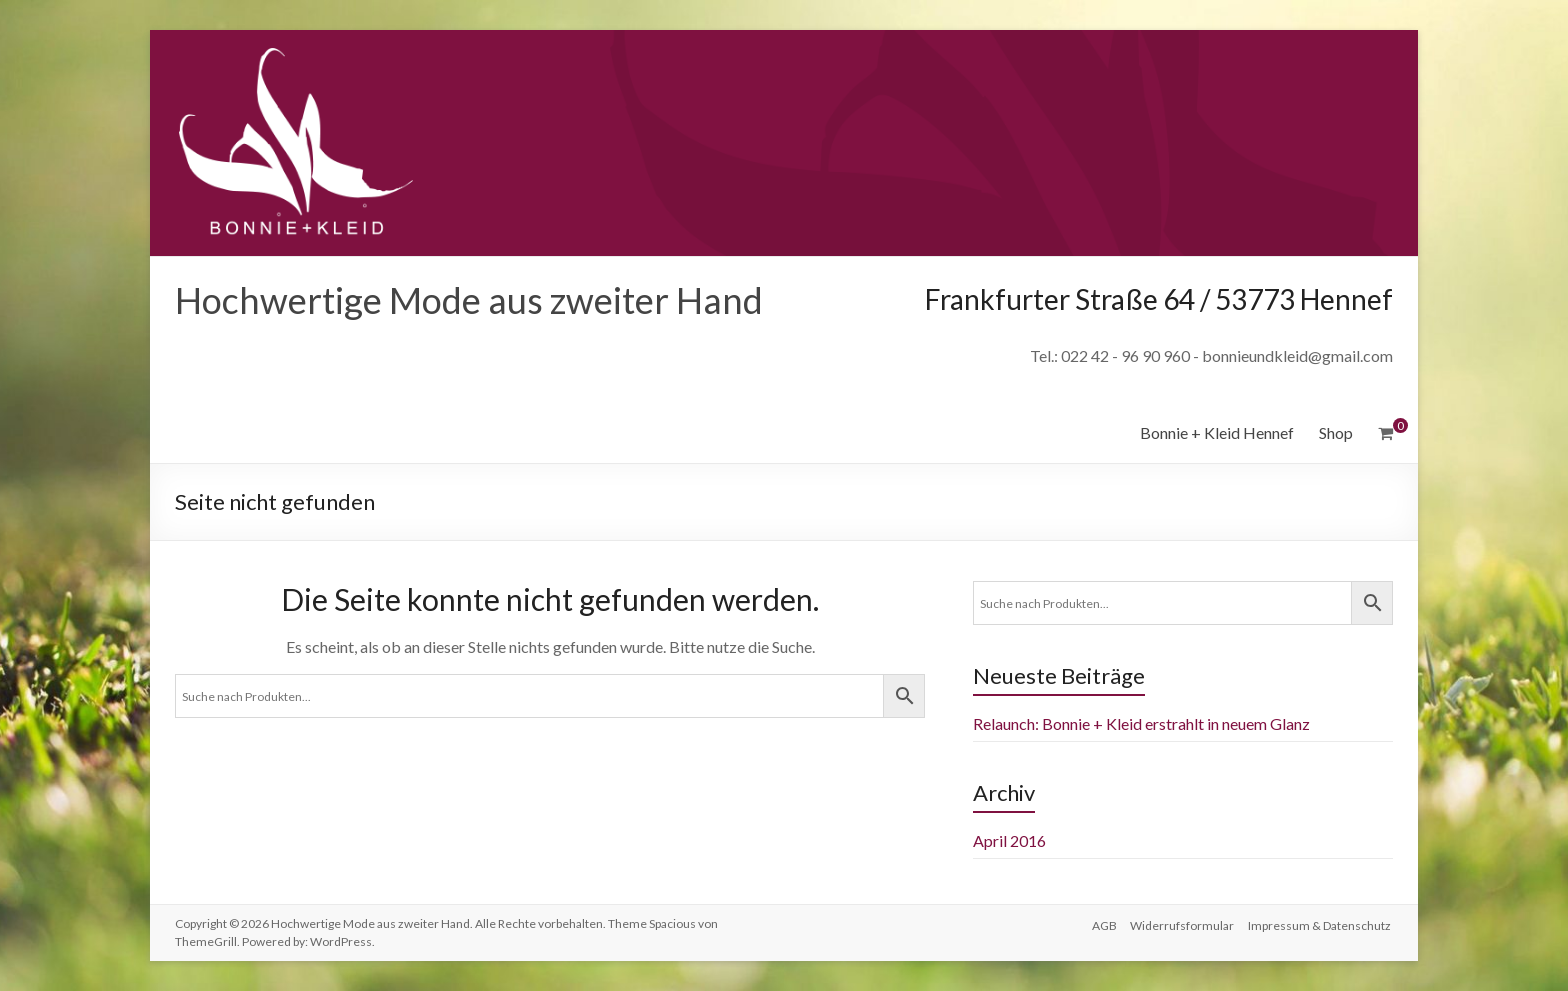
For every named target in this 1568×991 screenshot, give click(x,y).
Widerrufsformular (1182, 923)
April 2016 (1009, 840)
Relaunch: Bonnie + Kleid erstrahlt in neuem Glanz (1141, 723)
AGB (1101, 923)
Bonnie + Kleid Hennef (1217, 432)
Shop (1336, 432)
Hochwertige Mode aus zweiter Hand (469, 300)
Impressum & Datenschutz (1321, 923)
